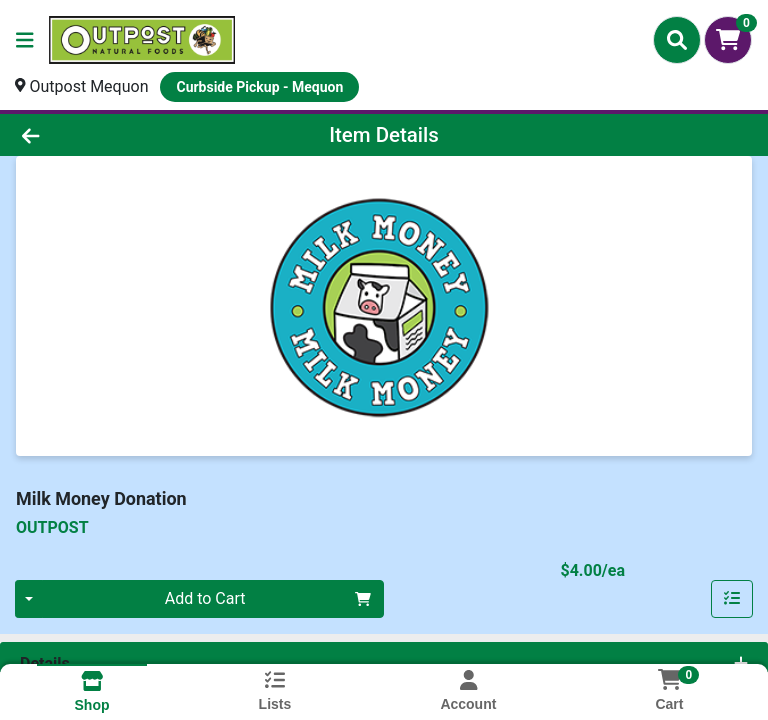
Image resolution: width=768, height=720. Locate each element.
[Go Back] (108, 135)
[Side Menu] (25, 40)
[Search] (677, 40)
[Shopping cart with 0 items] (728, 40)
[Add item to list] (732, 599)
